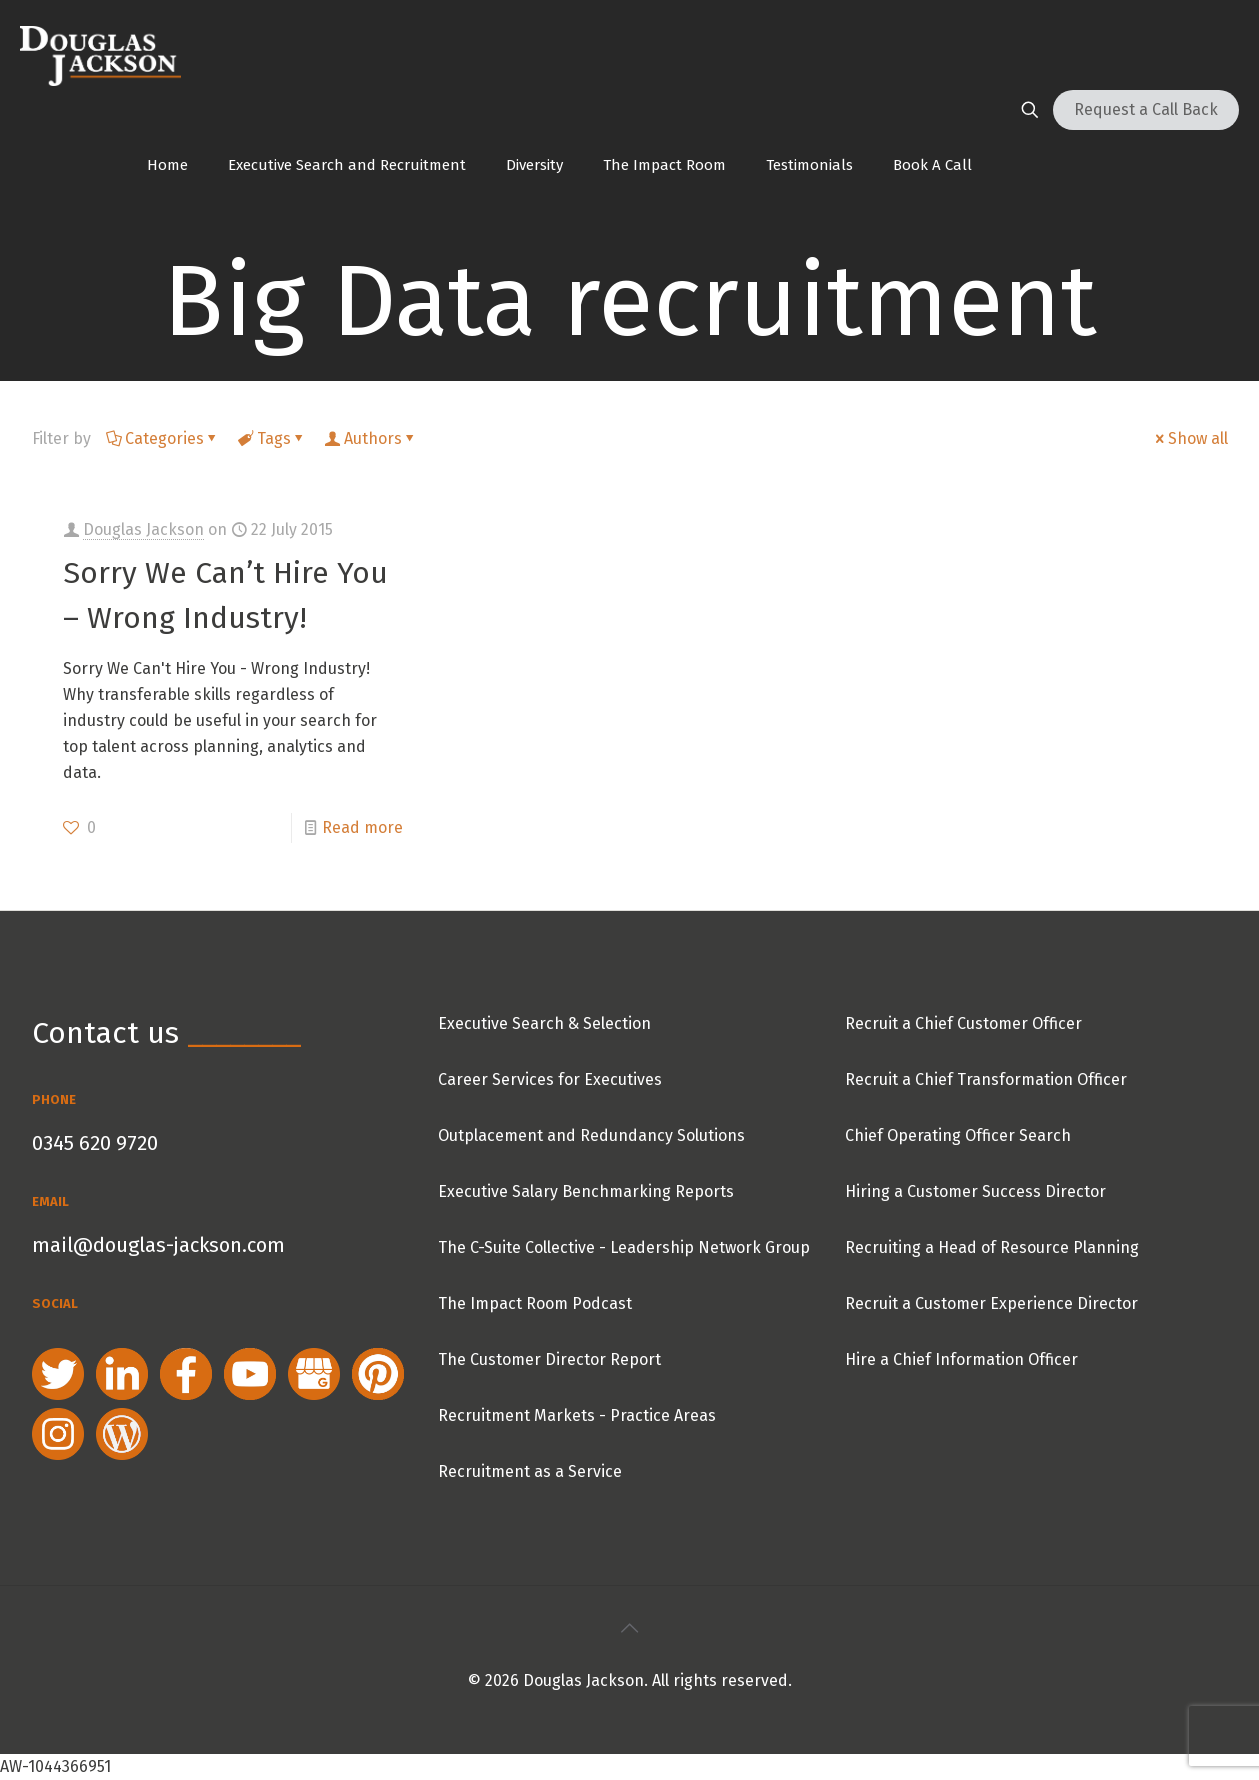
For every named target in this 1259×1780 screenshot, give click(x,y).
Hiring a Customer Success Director (975, 1191)
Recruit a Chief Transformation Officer (986, 1079)
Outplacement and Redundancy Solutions (591, 1135)
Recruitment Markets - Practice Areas (577, 1415)
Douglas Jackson (143, 529)
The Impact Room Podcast (535, 1303)
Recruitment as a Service (530, 1471)
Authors (371, 438)
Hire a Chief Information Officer (961, 1359)
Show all (1190, 438)
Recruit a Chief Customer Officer (963, 1023)
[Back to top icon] (630, 1628)
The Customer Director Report (549, 1359)
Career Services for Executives (550, 1079)
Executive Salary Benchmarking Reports (586, 1191)
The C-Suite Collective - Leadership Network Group (624, 1247)
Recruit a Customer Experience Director (991, 1303)
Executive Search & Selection (544, 1023)
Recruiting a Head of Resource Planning (992, 1247)
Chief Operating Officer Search (958, 1135)
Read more (362, 827)
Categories (163, 438)
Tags (272, 438)
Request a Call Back (1146, 109)
